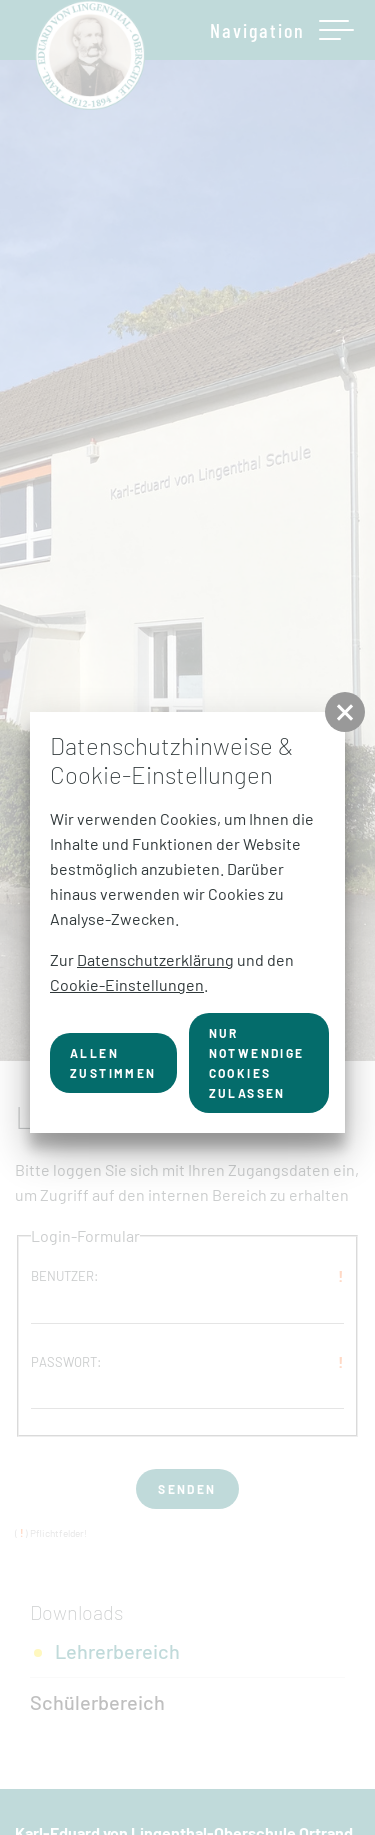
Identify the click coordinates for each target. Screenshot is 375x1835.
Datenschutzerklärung (155, 959)
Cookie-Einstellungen (127, 984)
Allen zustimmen (113, 1063)
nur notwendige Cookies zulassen (257, 1063)
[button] (345, 712)
